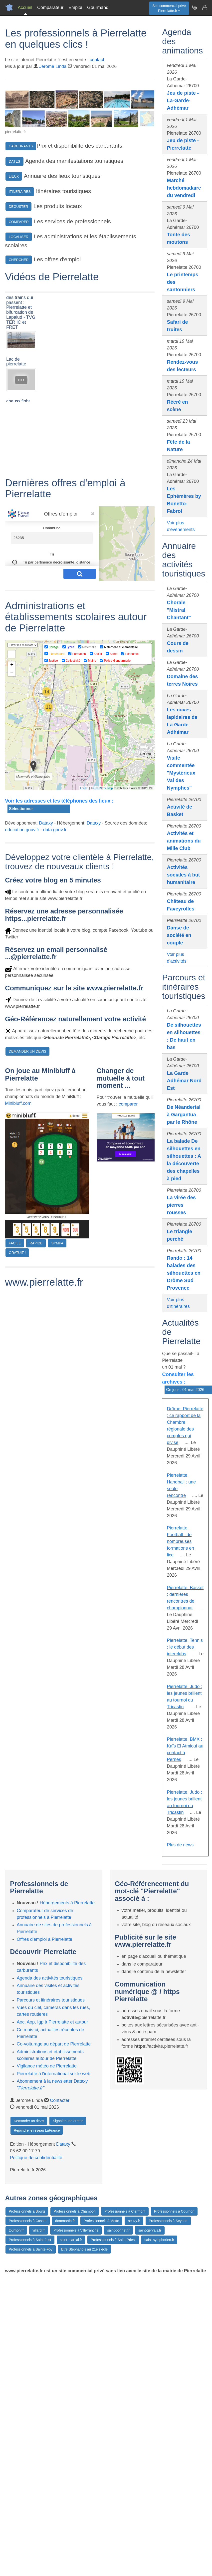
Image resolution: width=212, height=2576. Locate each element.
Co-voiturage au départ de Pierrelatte (54, 2043)
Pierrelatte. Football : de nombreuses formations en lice (180, 1541)
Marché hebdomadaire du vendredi (184, 188)
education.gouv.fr (22, 829)
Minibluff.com (18, 1103)
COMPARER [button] (19, 222)
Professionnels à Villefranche (75, 2230)
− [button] (11, 672)
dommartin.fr (65, 2221)
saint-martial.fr (71, 2240)
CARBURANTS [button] (21, 146)
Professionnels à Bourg (27, 2211)
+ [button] (11, 665)
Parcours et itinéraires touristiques (51, 2000)
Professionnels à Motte (101, 2221)
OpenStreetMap (103, 788)
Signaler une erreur (68, 2121)
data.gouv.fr (55, 829)
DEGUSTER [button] (18, 207)
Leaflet (84, 788)
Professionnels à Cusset (27, 2221)
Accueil (25, 7)
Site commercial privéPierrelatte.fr (169, 8)
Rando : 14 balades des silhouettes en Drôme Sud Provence (183, 1273)
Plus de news (180, 1844)
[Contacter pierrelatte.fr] (205, 7)
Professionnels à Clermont (124, 2211)
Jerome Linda (52, 66)
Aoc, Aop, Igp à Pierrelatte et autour (52, 2021)
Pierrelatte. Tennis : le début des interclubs (185, 1647)
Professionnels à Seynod (168, 2221)
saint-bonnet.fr (118, 2230)
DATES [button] (14, 161)
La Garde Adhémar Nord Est (184, 1080)
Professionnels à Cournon (174, 2211)
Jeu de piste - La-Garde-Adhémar (183, 100)
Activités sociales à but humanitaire (183, 874)
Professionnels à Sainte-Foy (30, 2249)
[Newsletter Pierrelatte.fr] (195, 7)
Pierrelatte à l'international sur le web (53, 2073)
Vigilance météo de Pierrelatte (47, 2065)
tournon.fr (16, 2230)
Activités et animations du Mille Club (184, 841)
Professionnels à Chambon (75, 2211)
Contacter (59, 2100)
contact (97, 59)
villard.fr (38, 2230)
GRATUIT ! (17, 1253)
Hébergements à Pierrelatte (67, 1902)
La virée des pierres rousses (181, 1205)
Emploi (75, 7)
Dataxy (46, 823)
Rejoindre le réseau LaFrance (37, 2130)
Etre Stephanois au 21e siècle (84, 2249)
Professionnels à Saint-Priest (113, 2240)
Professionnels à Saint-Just (30, 2240)
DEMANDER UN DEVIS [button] (27, 1051)
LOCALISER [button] (18, 237)
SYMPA (57, 1243)
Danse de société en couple (179, 935)
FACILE (15, 1243)
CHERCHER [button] (18, 260)
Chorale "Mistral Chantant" (179, 610)
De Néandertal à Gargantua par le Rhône (184, 1114)
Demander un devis (29, 2121)
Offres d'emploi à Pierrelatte (44, 1939)
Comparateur (50, 7)
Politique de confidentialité (36, 2157)
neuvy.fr (134, 2221)
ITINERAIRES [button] (20, 192)
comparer (128, 1104)
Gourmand (97, 7)
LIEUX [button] (14, 176)
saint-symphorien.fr (159, 2240)
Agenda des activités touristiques (49, 1978)
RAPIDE (35, 1243)
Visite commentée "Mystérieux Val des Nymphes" (181, 773)
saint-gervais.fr (149, 2230)
